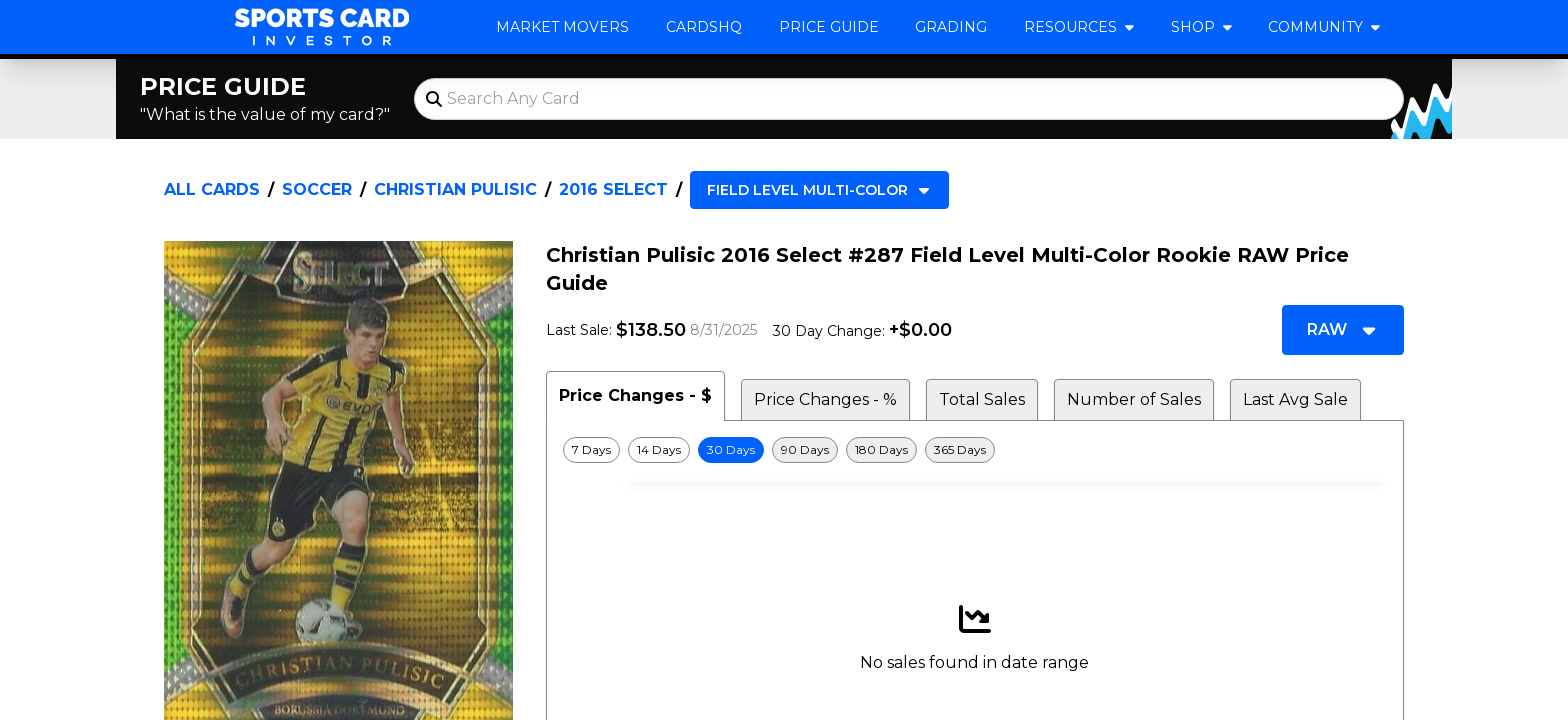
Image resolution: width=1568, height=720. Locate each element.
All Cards (212, 189)
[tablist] (975, 396)
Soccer (317, 189)
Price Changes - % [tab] (825, 399)
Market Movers (562, 27)
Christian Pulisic (455, 189)
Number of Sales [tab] (1134, 399)
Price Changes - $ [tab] (635, 395)
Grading (951, 27)
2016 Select (613, 189)
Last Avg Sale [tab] (1295, 399)
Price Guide (829, 27)
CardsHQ (704, 27)
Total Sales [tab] (982, 399)
